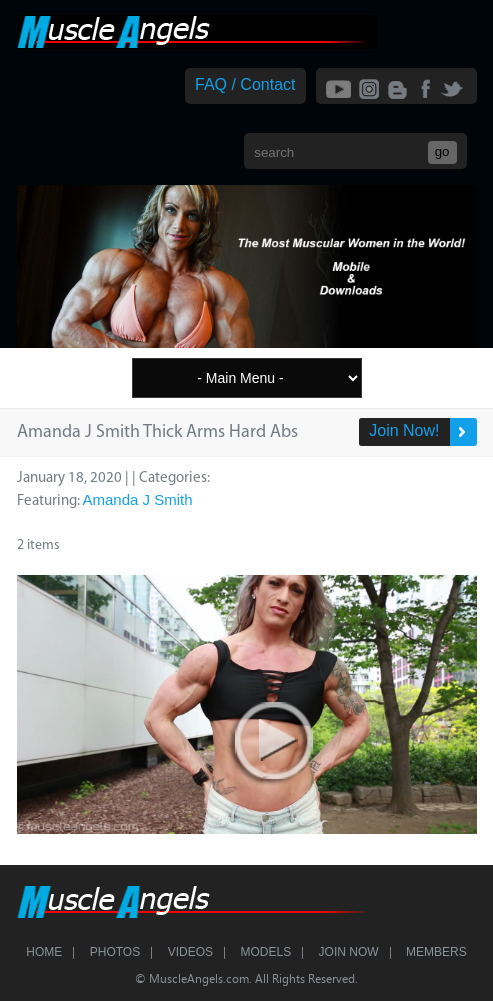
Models (265, 952)
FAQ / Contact (245, 84)
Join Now (349, 952)
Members (436, 952)
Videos (190, 952)
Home (44, 952)
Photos (115, 952)
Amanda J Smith (138, 499)
